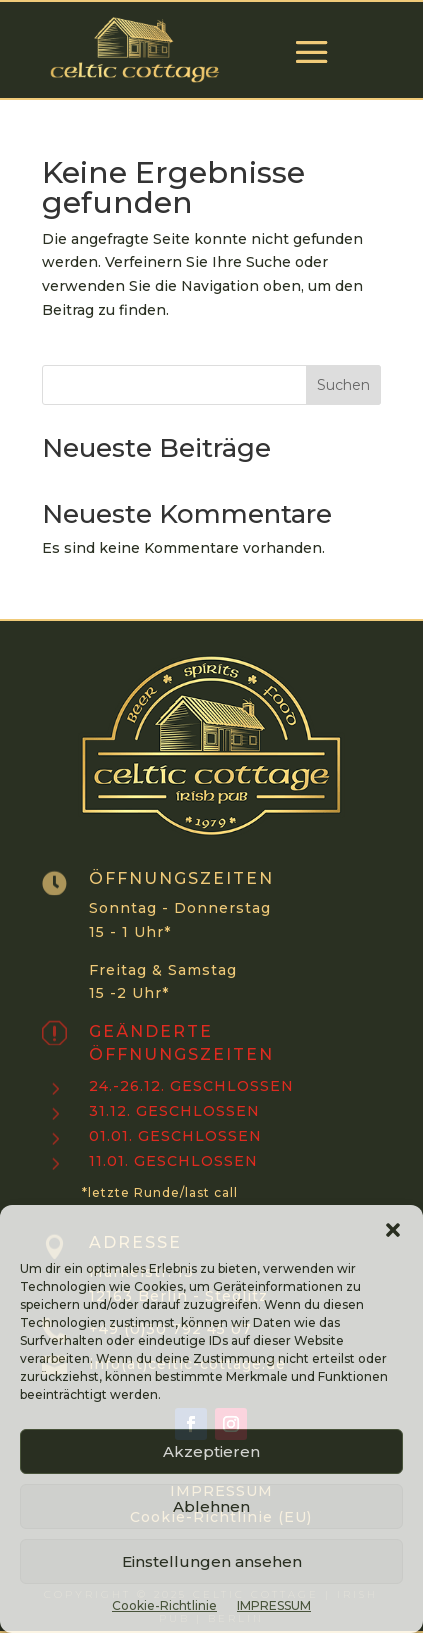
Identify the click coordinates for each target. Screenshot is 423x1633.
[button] (393, 1230)
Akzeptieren (211, 1451)
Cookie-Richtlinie (164, 1605)
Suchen (343, 385)
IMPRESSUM (274, 1605)
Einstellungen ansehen (212, 1561)
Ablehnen (211, 1506)
